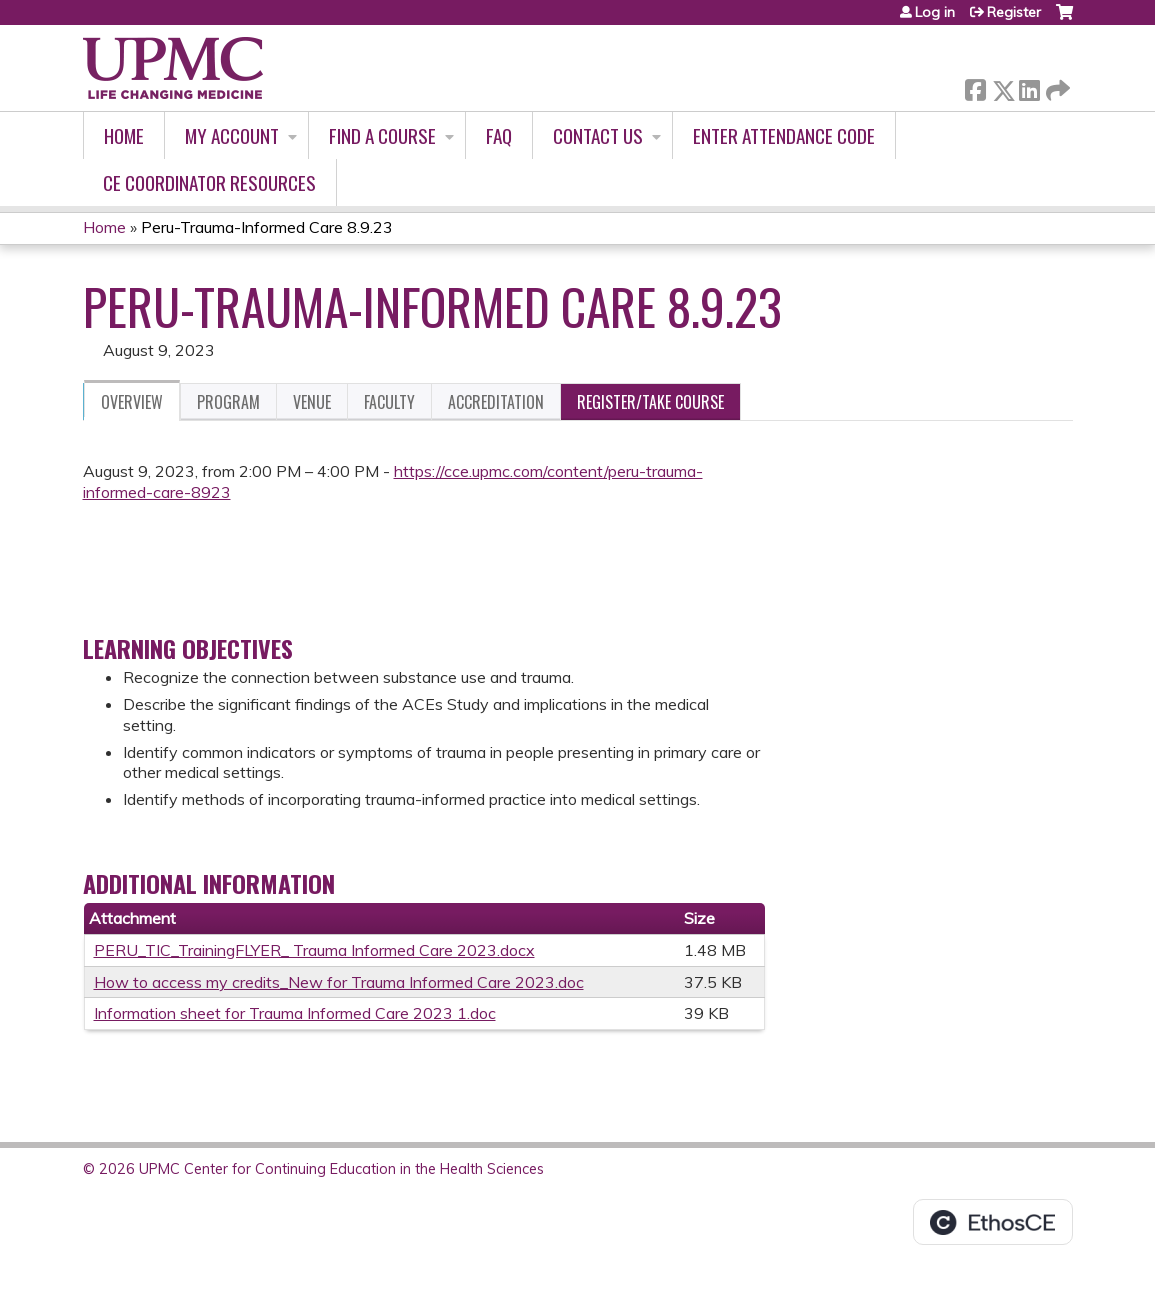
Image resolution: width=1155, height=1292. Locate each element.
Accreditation (496, 402)
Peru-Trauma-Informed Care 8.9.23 (267, 227)
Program (228, 402)
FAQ (499, 135)
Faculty (389, 402)
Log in (935, 12)
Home (124, 135)
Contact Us (598, 135)
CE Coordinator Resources (209, 182)
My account (232, 135)
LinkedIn (1029, 86)
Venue (312, 402)
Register (1014, 12)
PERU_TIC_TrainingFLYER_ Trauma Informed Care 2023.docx (314, 950)
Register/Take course (650, 402)
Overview (132, 402)
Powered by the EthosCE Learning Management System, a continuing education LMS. (993, 1222)
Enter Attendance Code (784, 135)
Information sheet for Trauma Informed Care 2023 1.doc (295, 1013)
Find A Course (382, 135)
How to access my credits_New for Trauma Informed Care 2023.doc (339, 982)
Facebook (975, 86)
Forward (1056, 86)
